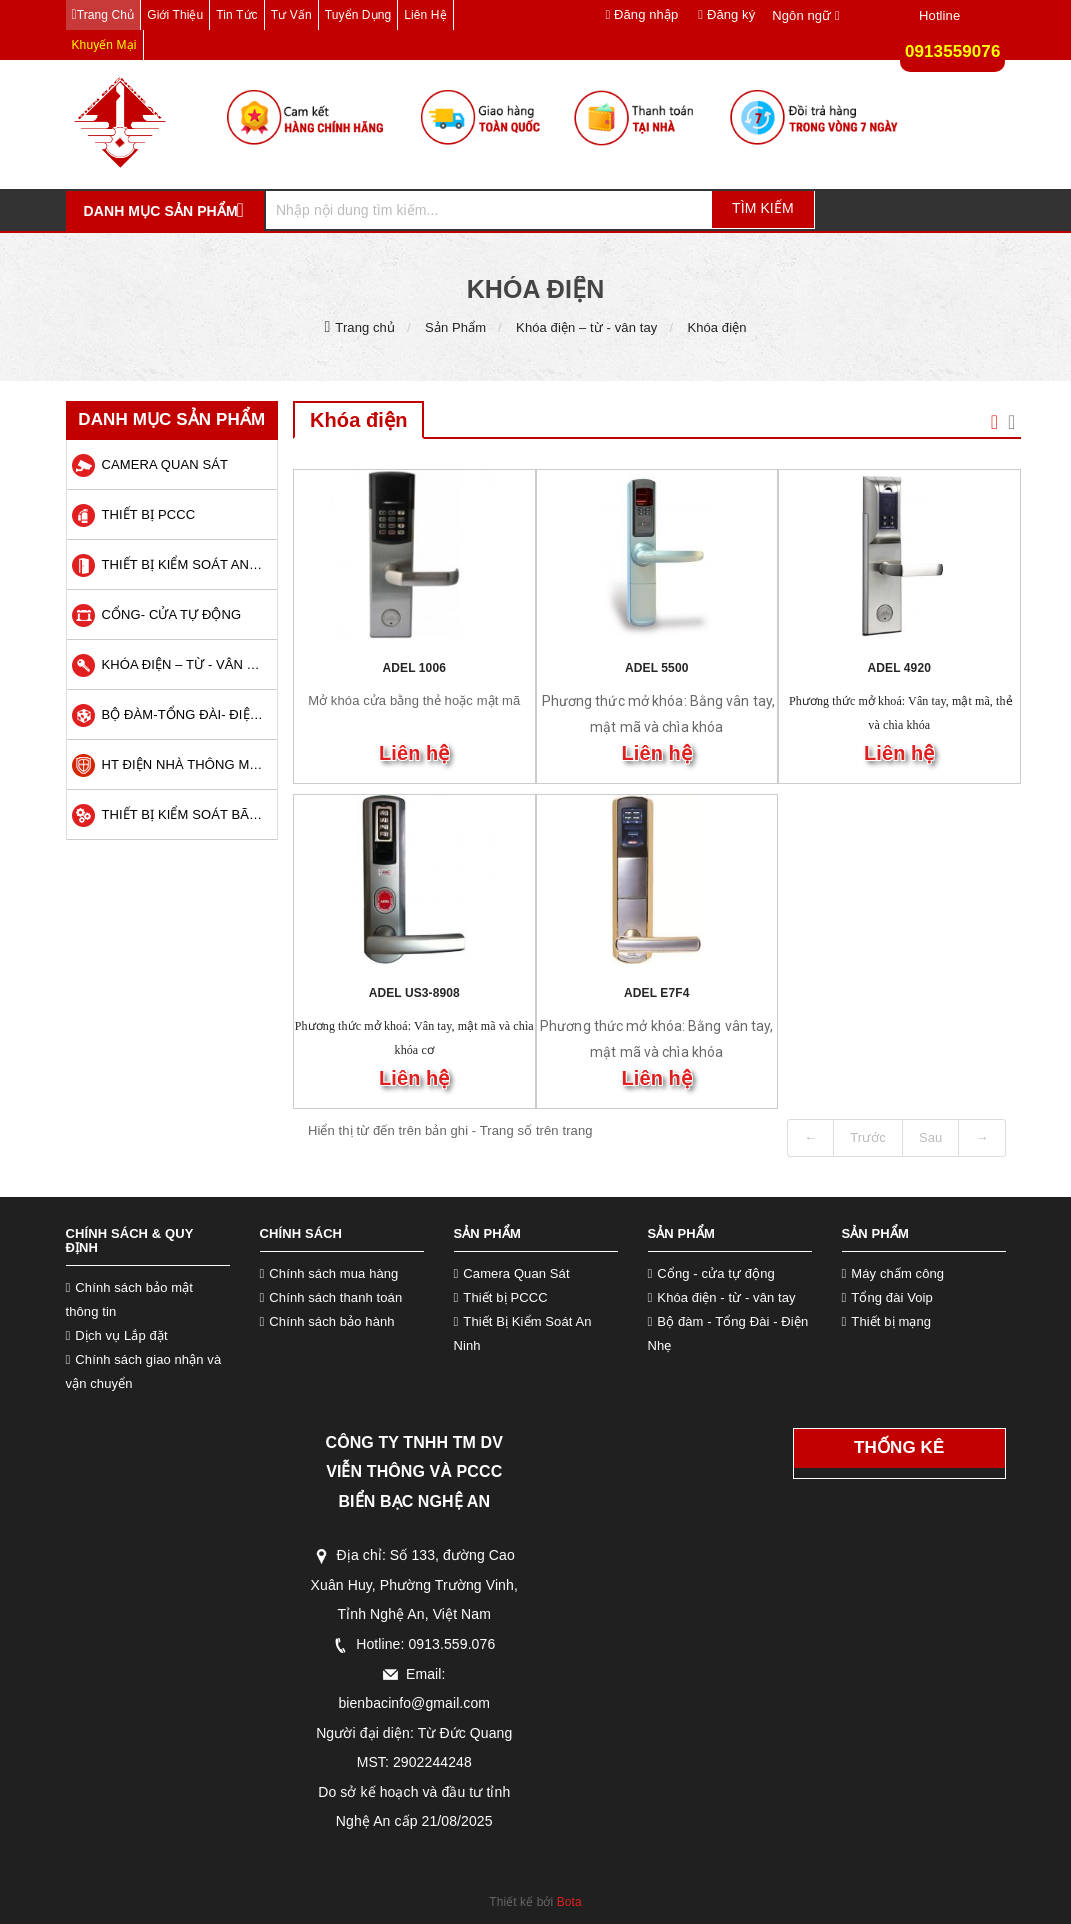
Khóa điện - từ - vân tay (726, 1297)
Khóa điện (716, 327)
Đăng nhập (641, 14)
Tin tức (236, 15)
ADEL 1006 (414, 668)
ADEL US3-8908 (414, 993)
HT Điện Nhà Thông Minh (187, 764)
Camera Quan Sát (516, 1273)
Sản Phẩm (455, 327)
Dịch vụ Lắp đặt (121, 1335)
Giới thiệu (175, 15)
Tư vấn (291, 15)
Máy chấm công (897, 1273)
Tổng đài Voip (892, 1297)
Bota (569, 1902)
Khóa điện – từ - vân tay (586, 327)
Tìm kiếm (763, 208)
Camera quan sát (165, 464)
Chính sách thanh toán (335, 1297)
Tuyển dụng (358, 15)
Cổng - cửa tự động (715, 1273)
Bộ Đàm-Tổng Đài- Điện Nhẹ (187, 714)
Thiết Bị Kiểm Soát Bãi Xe (187, 814)
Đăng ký (726, 14)
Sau (930, 1137)
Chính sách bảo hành (331, 1321)
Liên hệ (425, 15)
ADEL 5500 (656, 668)
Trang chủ (105, 15)
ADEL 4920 (899, 668)
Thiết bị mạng (891, 1321)
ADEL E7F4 (656, 993)
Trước (868, 1137)
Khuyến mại (104, 45)
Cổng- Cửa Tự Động (172, 614)
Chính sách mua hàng (333, 1273)
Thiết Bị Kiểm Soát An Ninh (187, 564)
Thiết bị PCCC (149, 514)
